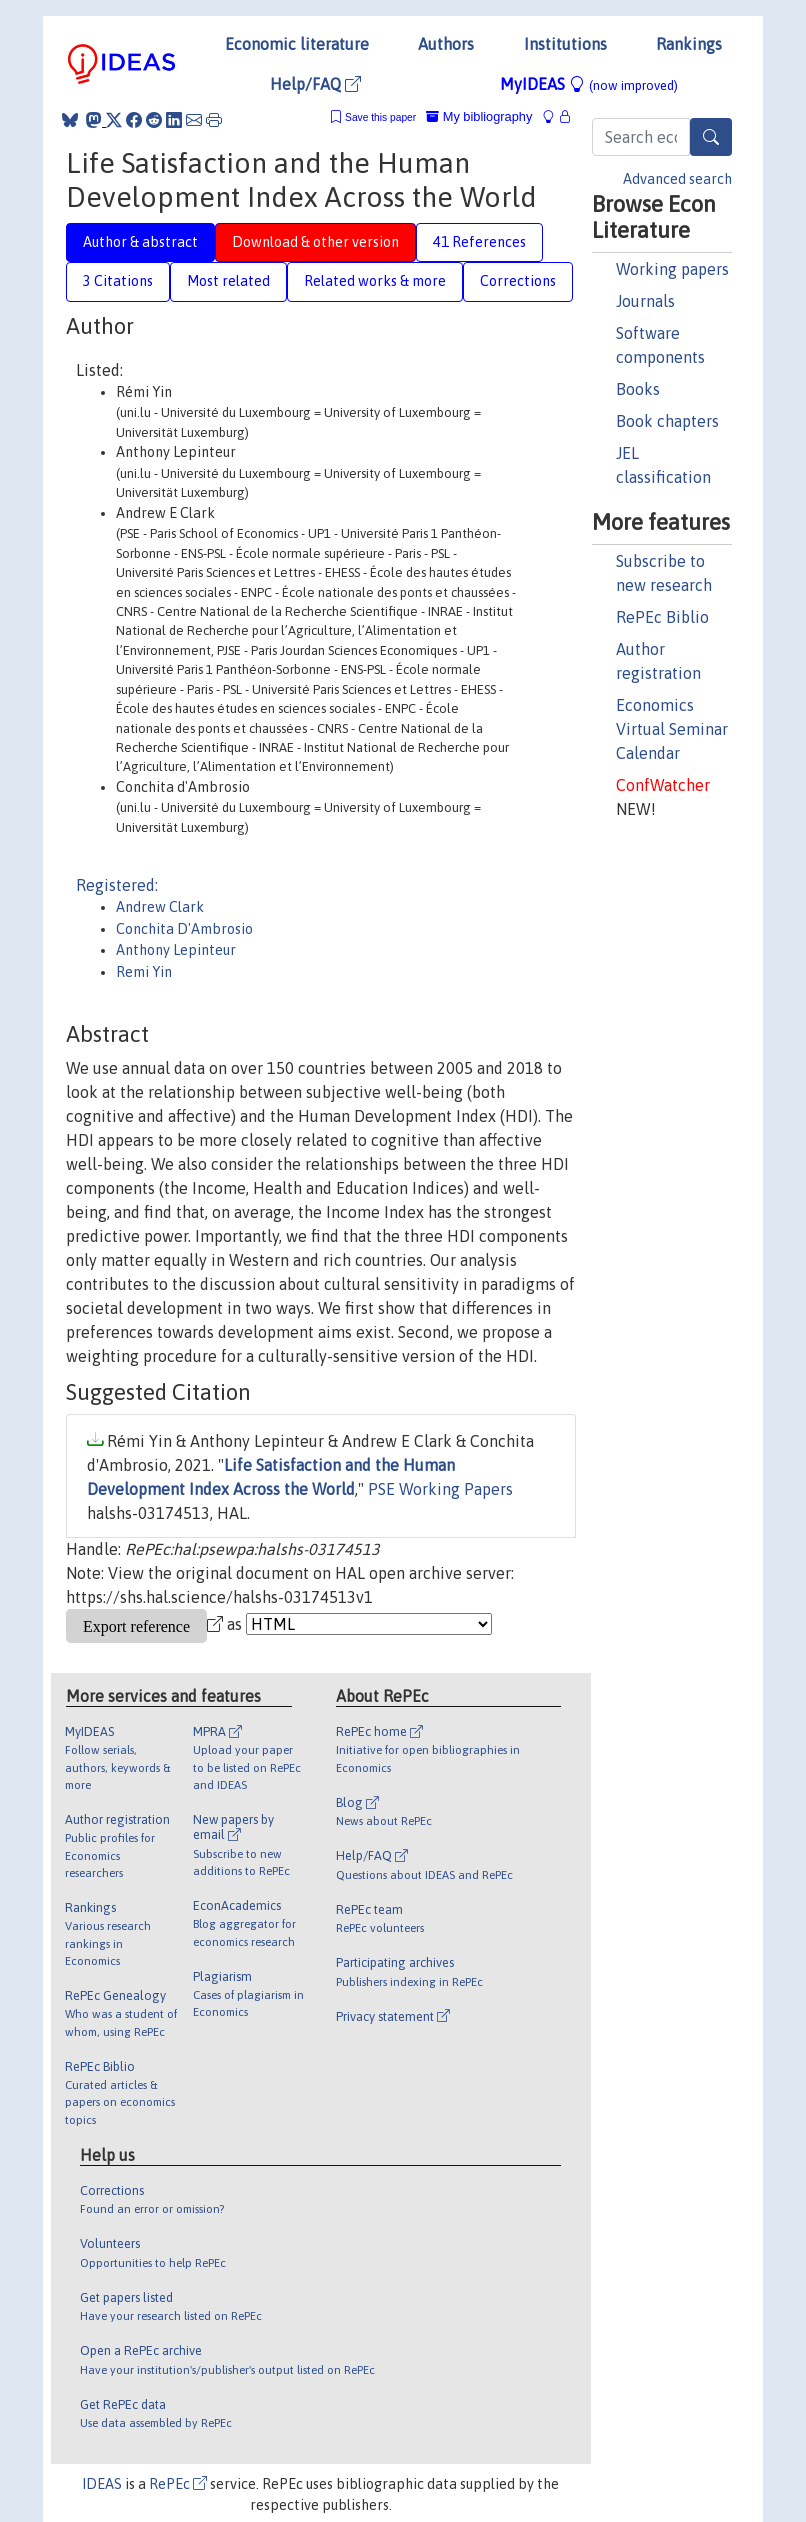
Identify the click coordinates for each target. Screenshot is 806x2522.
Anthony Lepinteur (176, 950)
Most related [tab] (228, 281)
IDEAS (102, 2484)
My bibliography (479, 116)
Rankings (689, 44)
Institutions (565, 44)
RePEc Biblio (662, 617)
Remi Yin (144, 972)
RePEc (178, 2484)
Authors (446, 44)
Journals (645, 301)
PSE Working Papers (440, 1489)
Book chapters (667, 421)
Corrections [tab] (518, 281)
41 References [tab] (479, 242)
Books (638, 389)
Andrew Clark (160, 907)
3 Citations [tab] (118, 281)
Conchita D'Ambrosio (184, 929)
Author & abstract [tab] (140, 242)
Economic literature (297, 44)
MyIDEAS (589, 84)
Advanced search (677, 179)
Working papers (672, 269)
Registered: (117, 885)
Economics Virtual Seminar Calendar (672, 729)
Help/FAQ (315, 84)
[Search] (711, 137)
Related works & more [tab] (375, 281)
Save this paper (380, 117)
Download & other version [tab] (315, 242)
